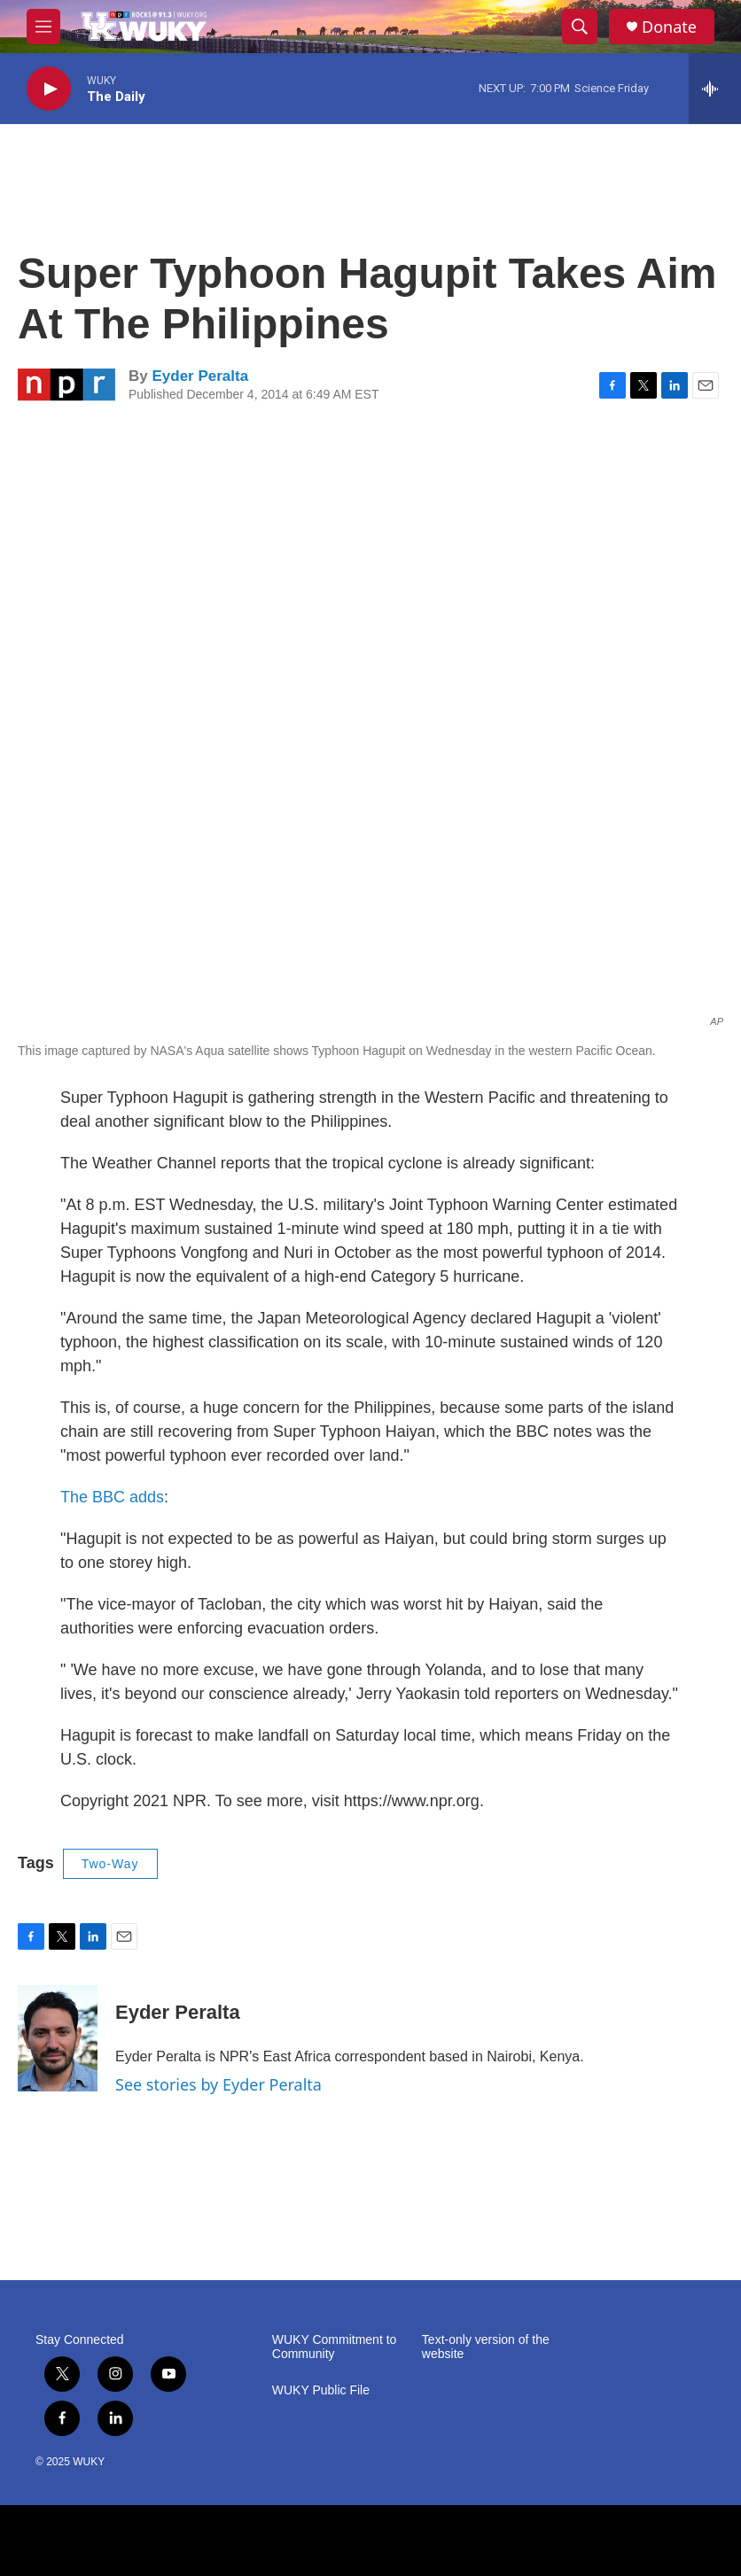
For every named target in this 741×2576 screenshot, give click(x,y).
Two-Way (110, 1864)
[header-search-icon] (579, 26)
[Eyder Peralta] (58, 2038)
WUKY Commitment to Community (334, 2347)
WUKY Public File (321, 2390)
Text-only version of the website (486, 2347)
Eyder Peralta (200, 376)
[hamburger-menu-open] (43, 26)
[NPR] (371, 2540)
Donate (669, 27)
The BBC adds (112, 1497)
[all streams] (715, 88)
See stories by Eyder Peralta (218, 2084)
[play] (49, 89)
